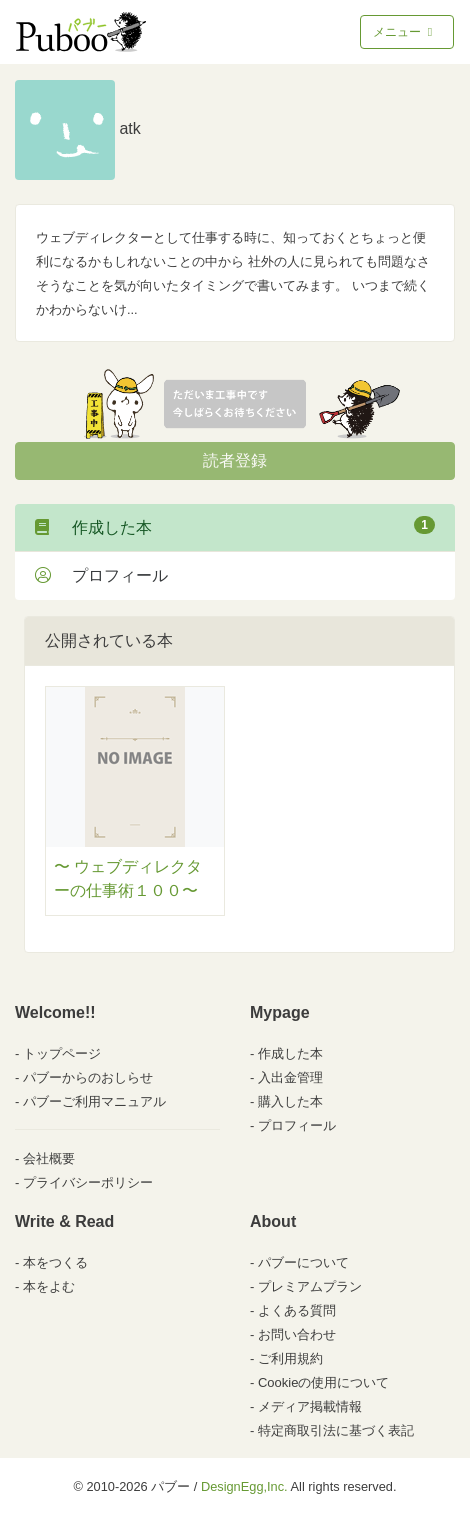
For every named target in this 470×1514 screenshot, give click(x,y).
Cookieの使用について (323, 1382)
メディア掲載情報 (310, 1406)
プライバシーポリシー (88, 1182)
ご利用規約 (290, 1358)
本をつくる (55, 1262)
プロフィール (101, 575)
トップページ (62, 1053)
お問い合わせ (297, 1334)
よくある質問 (297, 1310)
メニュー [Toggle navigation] (404, 32)
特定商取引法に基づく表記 (336, 1430)
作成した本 (235, 526)
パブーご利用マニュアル (94, 1101)
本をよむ (49, 1286)
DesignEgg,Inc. (244, 1486)
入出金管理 (290, 1077)
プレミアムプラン (310, 1286)
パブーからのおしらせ (88, 1077)
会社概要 (49, 1158)
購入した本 (290, 1101)
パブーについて (303, 1262)
